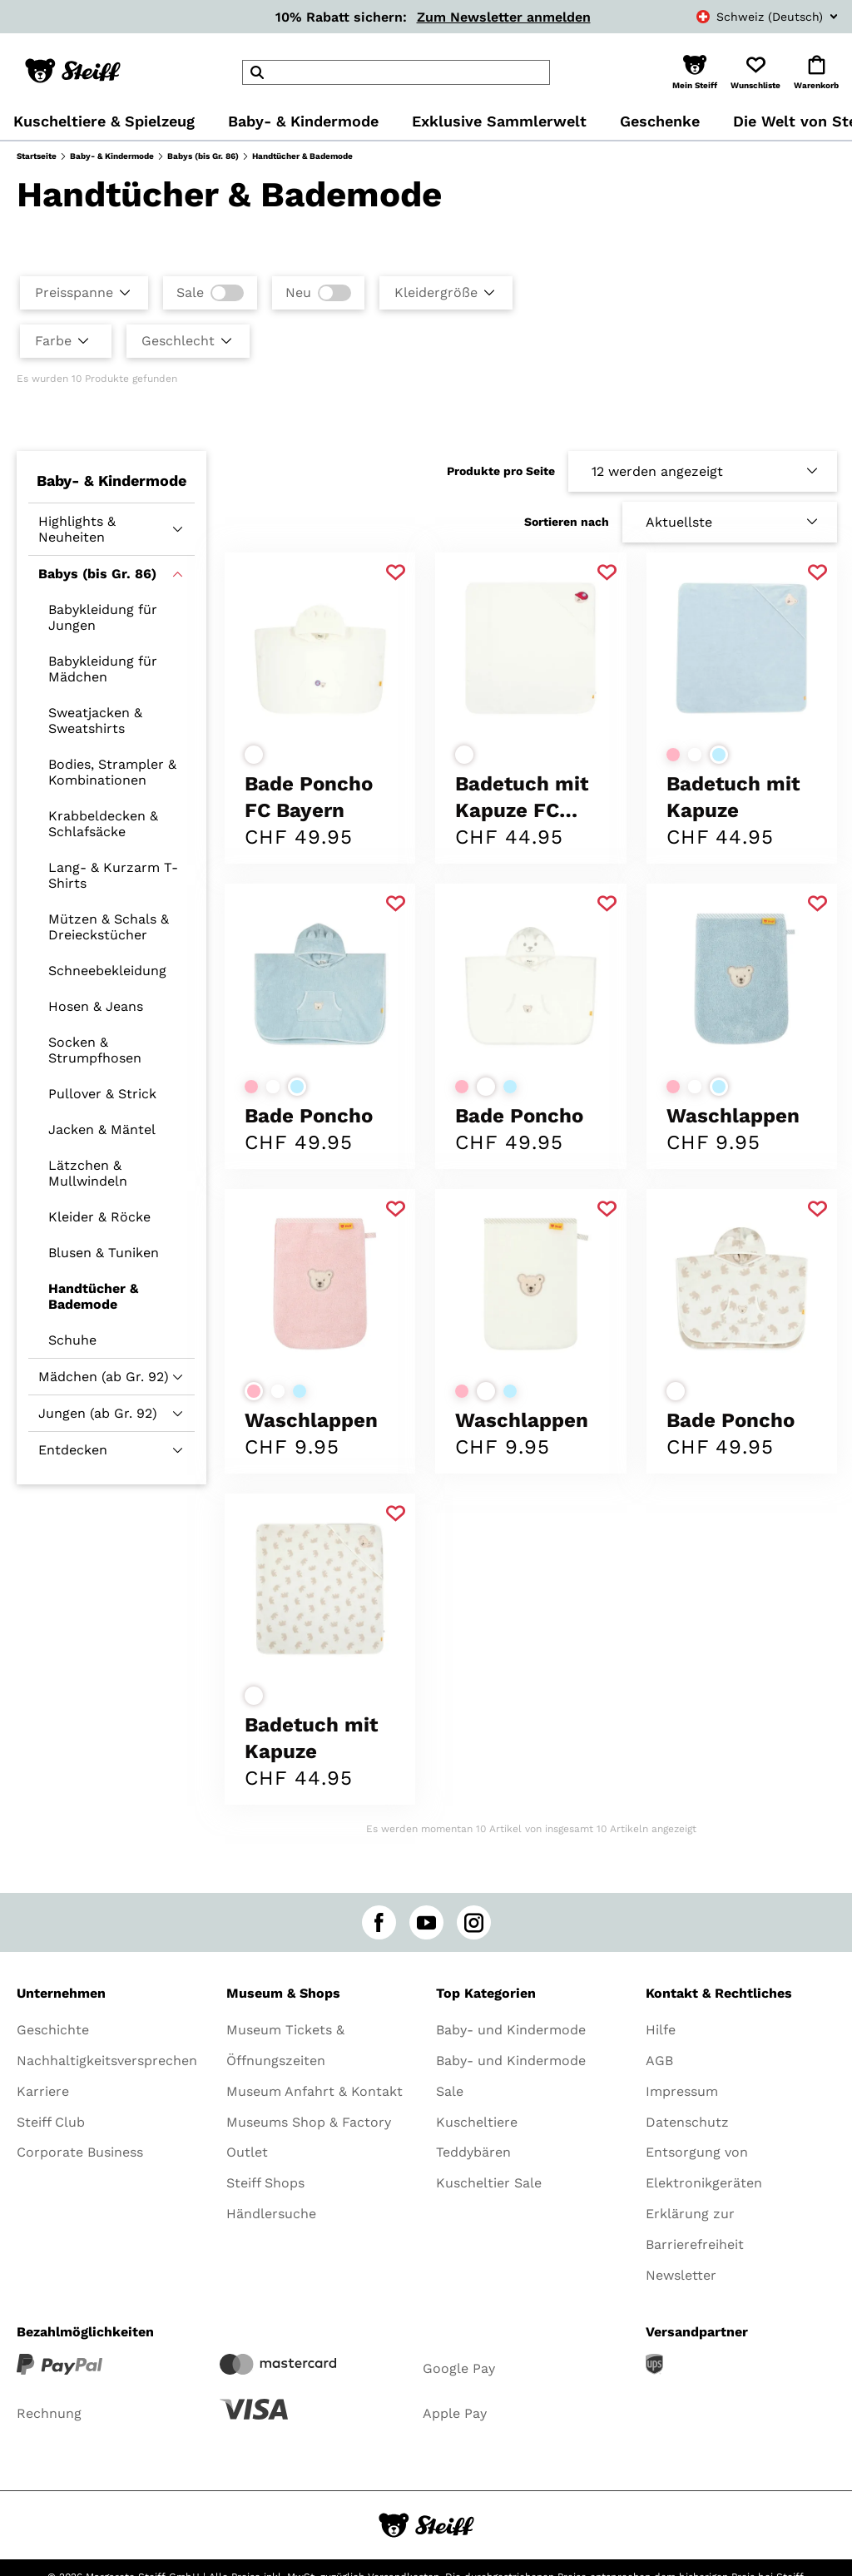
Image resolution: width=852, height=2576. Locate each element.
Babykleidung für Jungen (102, 617)
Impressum (682, 2091)
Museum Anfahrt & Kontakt (314, 2091)
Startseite (37, 156)
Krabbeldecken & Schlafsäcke (103, 824)
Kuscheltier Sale (489, 2183)
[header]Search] (396, 72)
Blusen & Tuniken (103, 1253)
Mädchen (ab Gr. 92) (103, 1377)
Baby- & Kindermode (112, 156)
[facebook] (379, 1922)
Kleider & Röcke (99, 1217)
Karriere (43, 2091)
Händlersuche (271, 2214)
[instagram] (474, 1922)
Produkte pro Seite (501, 471)
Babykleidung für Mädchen (102, 669)
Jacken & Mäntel (102, 1129)
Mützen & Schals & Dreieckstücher (108, 927)
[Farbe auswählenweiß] (254, 755)
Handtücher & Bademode (93, 1296)
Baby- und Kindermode (511, 2030)
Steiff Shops (265, 2183)
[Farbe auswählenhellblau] (719, 755)
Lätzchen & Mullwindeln (87, 1173)
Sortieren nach (566, 521)
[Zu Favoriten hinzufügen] (395, 572)
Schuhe (72, 1340)
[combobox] (749, 16)
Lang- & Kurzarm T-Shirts (113, 875)
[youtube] (426, 1922)
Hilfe (661, 2030)
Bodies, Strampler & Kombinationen (112, 772)
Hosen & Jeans (95, 1006)
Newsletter (681, 2275)
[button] (694, 72)
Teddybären (473, 2152)
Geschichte (53, 2030)
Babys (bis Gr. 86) (203, 156)
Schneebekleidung (107, 970)
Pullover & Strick (102, 1094)
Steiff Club (51, 2122)
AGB (659, 2060)
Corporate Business (80, 2152)
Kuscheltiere (477, 2122)
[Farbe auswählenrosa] (673, 754)
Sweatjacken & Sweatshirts (95, 720)
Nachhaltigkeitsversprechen (107, 2060)
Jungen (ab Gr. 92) (97, 1413)
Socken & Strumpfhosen (94, 1050)
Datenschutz (687, 2122)
